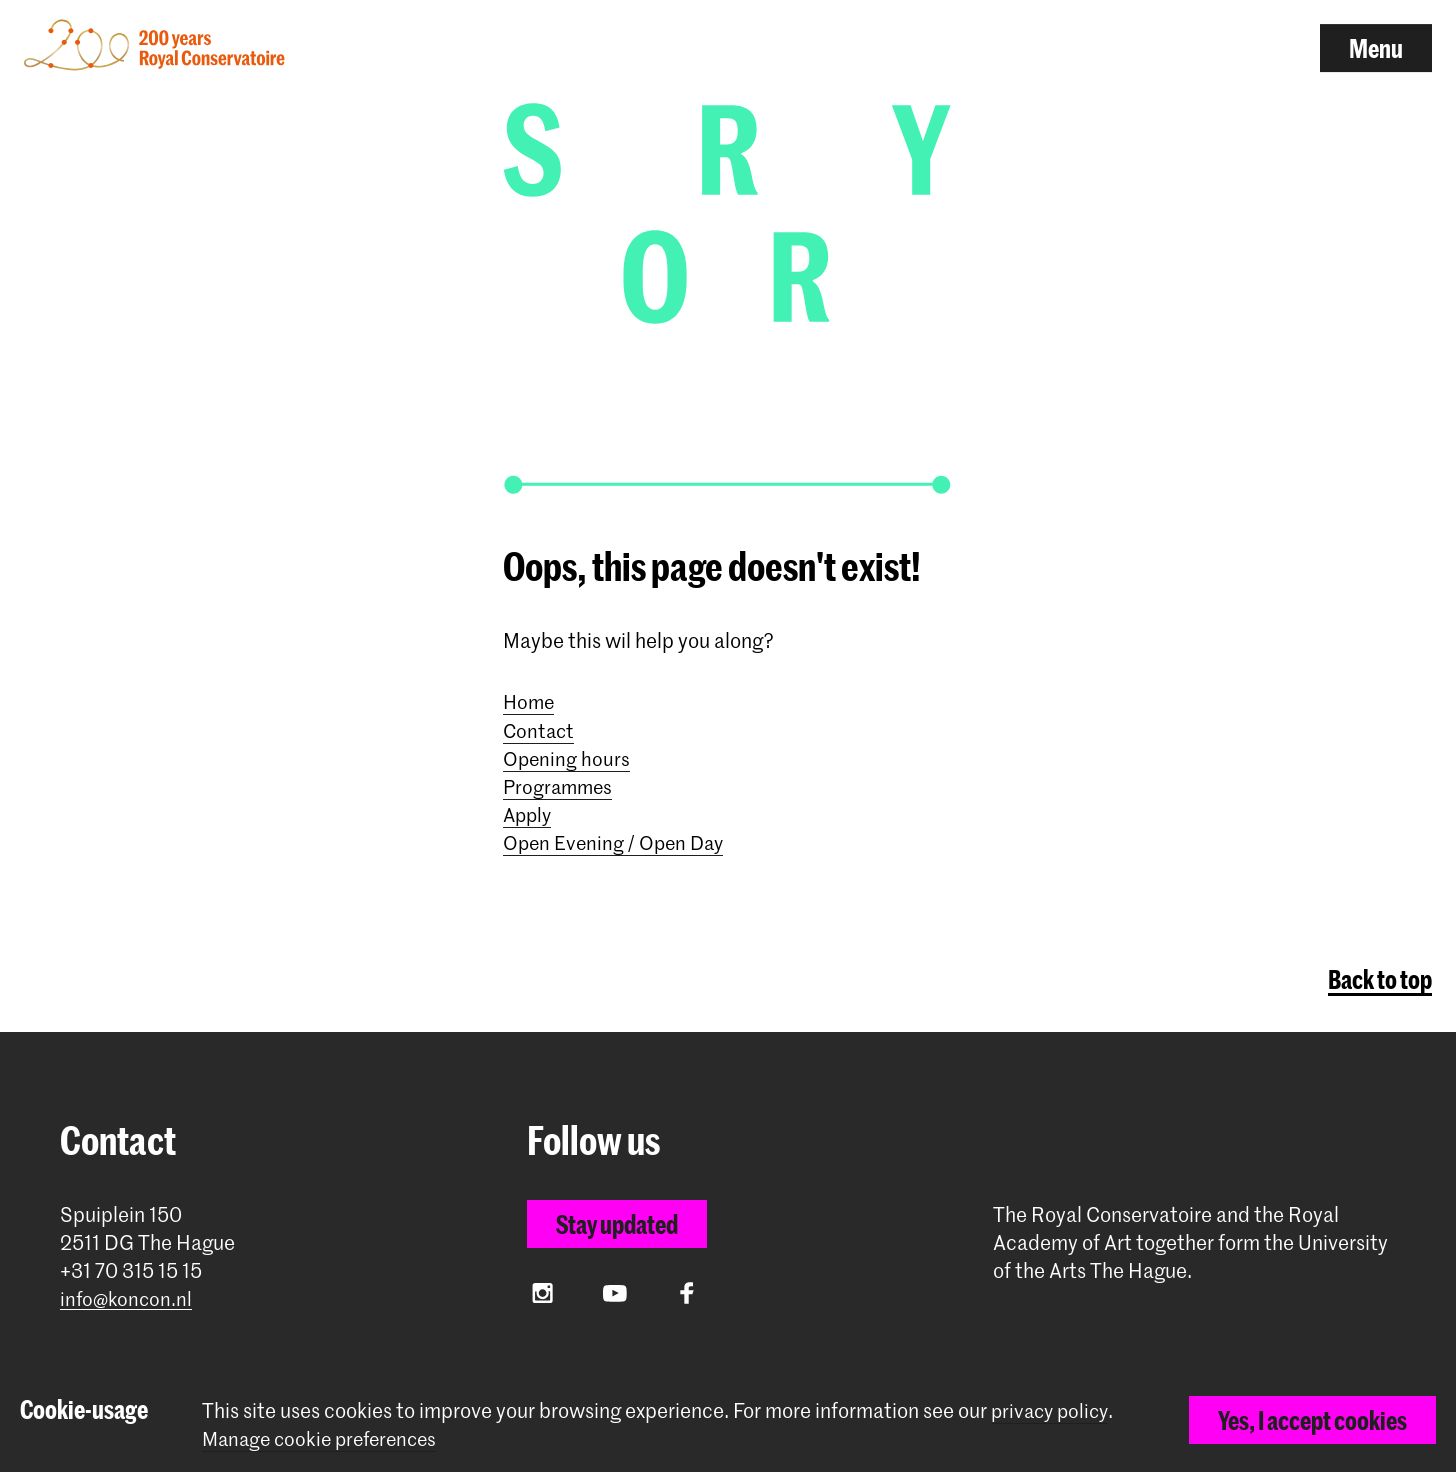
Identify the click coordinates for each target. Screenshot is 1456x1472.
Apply (529, 811)
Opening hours (567, 755)
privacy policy (1052, 1410)
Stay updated (617, 1220)
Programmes (560, 783)
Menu (1376, 48)
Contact (540, 727)
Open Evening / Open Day (617, 839)
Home (530, 699)
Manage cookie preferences (325, 1438)
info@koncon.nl (127, 1295)
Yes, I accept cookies (1312, 1420)
